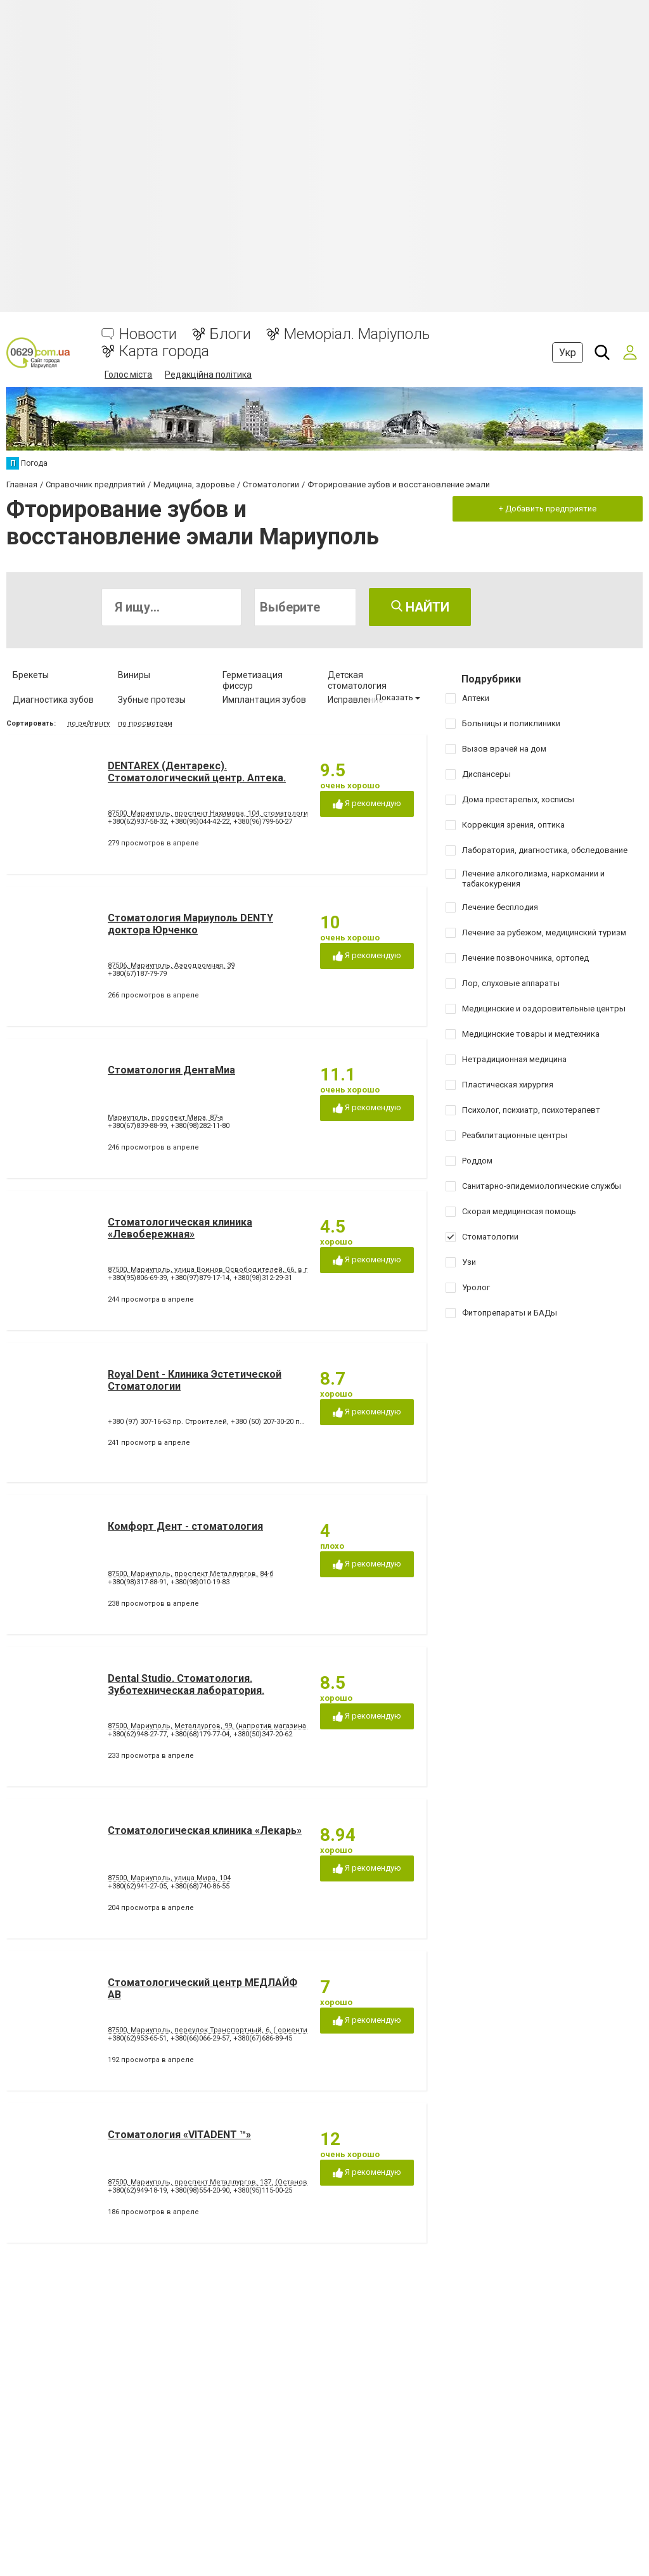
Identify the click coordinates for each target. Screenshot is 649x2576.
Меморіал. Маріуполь (357, 334)
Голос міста (128, 374)
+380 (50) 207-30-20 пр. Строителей (290, 1422)
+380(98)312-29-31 (262, 1278)
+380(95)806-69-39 (137, 1278)
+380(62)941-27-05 (137, 1886)
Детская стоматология (357, 680)
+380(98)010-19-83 (199, 1582)
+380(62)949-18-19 (137, 2190)
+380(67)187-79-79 (137, 974)
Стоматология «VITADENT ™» (179, 2135)
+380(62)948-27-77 (137, 1734)
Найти (420, 607)
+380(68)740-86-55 (199, 1886)
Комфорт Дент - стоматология (185, 1526)
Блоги (230, 334)
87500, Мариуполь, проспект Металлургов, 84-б (191, 1574)
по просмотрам (145, 723)
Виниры (134, 675)
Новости (148, 334)
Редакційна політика (208, 374)
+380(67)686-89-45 (262, 2038)
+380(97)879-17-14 (199, 1278)
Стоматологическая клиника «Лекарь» (205, 1830)
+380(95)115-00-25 (262, 2190)
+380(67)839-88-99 (137, 1126)
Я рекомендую (367, 803)
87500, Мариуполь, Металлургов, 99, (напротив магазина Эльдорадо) (230, 1726)
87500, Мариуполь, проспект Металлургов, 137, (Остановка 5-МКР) (224, 2182)
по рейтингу (88, 723)
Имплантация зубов (264, 700)
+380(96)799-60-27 (262, 821)
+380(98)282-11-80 (199, 1126)
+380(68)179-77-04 (199, 1734)
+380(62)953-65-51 (137, 2038)
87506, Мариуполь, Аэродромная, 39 (171, 965)
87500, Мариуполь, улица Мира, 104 (169, 1878)
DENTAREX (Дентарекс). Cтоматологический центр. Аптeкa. (197, 772)
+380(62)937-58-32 (137, 821)
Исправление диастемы (355, 705)
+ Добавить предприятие (547, 508)
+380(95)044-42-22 (199, 821)
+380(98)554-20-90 (199, 2190)
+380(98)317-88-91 (137, 1582)
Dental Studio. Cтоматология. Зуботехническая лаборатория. (186, 1684)
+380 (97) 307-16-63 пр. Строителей (167, 1422)
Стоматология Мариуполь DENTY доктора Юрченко (190, 924)
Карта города (164, 351)
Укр (567, 353)
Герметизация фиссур (252, 680)
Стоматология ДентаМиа (171, 1070)
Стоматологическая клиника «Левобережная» (180, 1228)
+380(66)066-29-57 (199, 2038)
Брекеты (31, 675)
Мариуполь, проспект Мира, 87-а (165, 1117)
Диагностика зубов (53, 700)
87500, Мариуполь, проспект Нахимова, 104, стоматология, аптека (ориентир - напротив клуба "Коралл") (291, 813)
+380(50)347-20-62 (262, 1734)
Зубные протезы (152, 700)
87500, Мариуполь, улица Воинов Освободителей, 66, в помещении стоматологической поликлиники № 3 (296, 1270)
